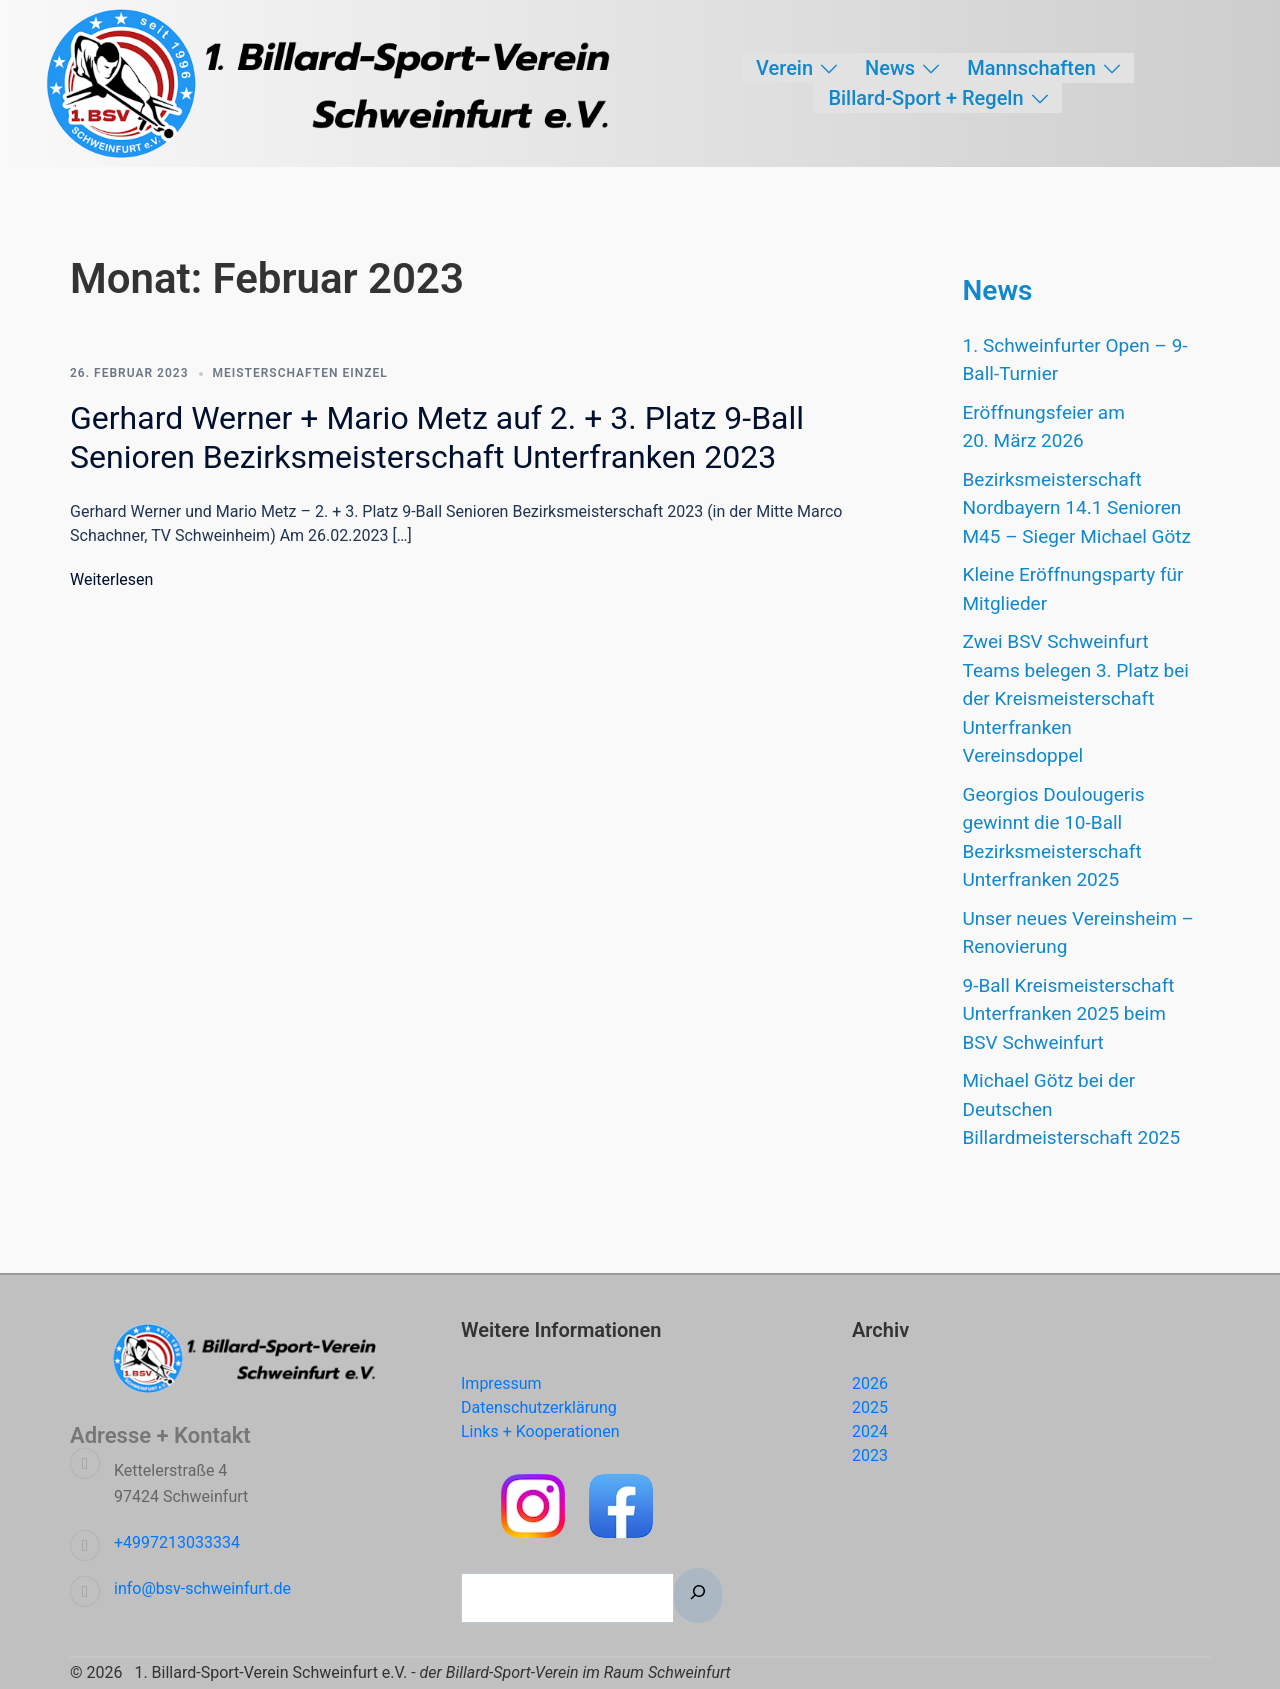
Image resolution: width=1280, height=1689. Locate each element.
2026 (870, 1383)
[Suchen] (698, 1595)
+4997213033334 (177, 1542)
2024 (870, 1431)
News (890, 68)
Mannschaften (1031, 68)
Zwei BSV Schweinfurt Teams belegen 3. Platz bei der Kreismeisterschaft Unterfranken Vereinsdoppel (1076, 698)
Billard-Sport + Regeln (925, 98)
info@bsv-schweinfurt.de (202, 1588)
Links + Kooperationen (540, 1431)
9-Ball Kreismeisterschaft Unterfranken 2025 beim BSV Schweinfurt (1069, 1014)
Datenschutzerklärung (539, 1407)
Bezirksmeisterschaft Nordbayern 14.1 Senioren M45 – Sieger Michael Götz (1077, 508)
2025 (870, 1407)
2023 (870, 1455)
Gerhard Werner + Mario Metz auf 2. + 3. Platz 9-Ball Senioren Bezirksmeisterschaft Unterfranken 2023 (437, 437)
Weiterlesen (111, 579)
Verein (784, 68)
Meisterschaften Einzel (300, 373)
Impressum (501, 1383)
